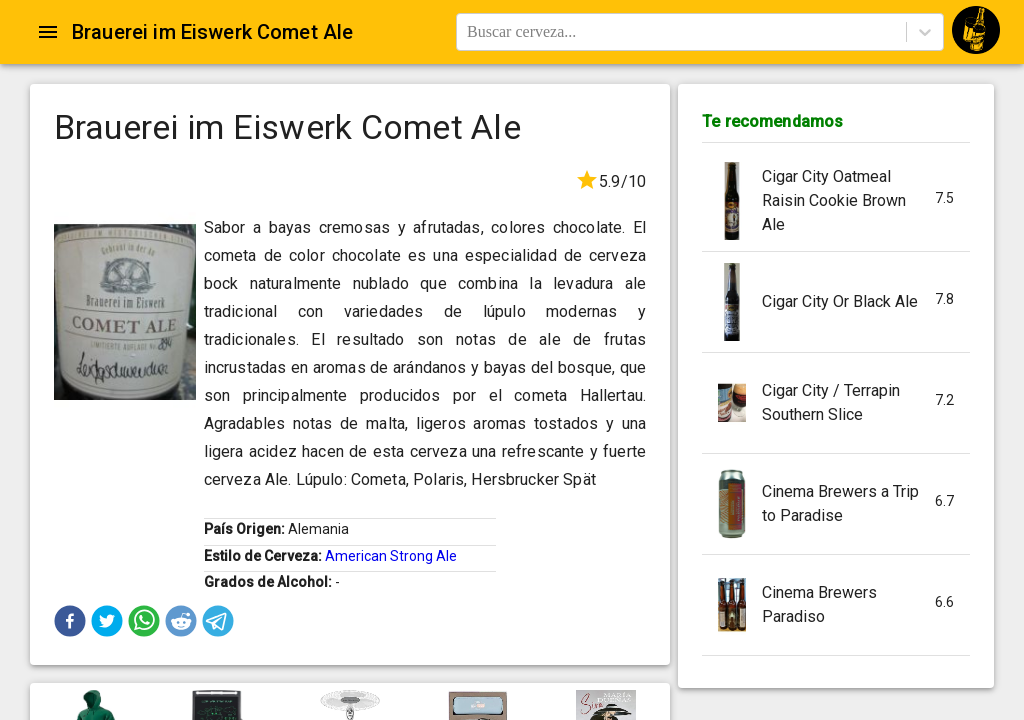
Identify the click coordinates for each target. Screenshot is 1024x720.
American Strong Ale (391, 556)
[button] (70, 621)
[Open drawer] (48, 32)
